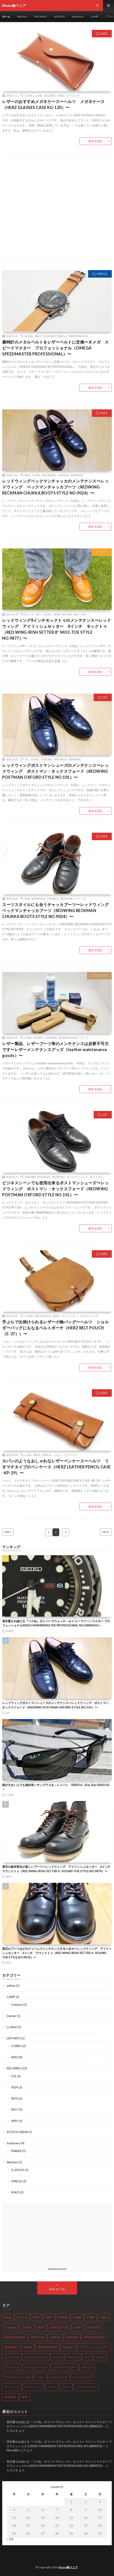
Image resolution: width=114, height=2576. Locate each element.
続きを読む (95, 141)
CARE (28, 1037)
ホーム (6, 16)
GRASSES (50, 95)
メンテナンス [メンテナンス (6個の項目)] (81, 2377)
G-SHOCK (17, 2170)
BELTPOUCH (43, 1316)
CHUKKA (63, 475)
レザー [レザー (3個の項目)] (66, 2387)
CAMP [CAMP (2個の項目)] (77, 2317)
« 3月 (10, 2539)
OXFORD (46, 759)
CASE (38, 95)
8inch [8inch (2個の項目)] (8, 2317)
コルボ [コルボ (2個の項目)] (100, 2357)
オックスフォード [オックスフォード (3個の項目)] (36, 2357)
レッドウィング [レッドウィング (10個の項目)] (86, 2387)
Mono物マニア (68, 2567)
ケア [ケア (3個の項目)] (87, 2357)
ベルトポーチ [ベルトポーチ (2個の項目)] (59, 2377)
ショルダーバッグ (87, 1316)
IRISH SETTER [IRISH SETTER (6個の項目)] (59, 2327)
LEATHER (59, 16)
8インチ (29, 614)
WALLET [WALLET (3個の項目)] (68, 2347)
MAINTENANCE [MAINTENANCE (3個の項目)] (15, 2337)
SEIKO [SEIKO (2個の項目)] (28, 2347)
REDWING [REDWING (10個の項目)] (11, 2347)
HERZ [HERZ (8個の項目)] (41, 2327)
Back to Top (57, 2289)
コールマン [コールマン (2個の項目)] (12, 2367)
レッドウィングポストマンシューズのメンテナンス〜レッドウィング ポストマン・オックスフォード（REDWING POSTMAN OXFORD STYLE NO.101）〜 (55, 771)
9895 (14, 2121)
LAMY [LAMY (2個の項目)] (78, 2327)
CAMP (94, 16)
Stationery (78, 16)
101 (104, 697)
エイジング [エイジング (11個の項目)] (12, 2357)
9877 (103, 552)
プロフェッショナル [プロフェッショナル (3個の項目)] (18, 2377)
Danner (11, 2016)
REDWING (77, 475)
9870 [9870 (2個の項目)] (36, 2317)
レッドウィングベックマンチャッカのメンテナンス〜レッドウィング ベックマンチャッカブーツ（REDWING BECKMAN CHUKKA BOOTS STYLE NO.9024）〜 (55, 487)
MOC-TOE (80, 614)
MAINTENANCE (68, 1037)
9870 (8, 1876)
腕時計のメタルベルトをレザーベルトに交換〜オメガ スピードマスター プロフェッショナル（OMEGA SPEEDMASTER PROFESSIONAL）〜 (55, 348)
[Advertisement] (57, 207)
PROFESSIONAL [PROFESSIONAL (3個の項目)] (94, 2337)
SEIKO (10, 1631)
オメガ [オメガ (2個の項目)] (57, 2357)
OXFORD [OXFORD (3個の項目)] (72, 2337)
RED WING (40, 16)
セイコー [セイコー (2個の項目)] (87, 2367)
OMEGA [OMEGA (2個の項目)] (55, 2337)
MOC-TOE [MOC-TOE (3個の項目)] (37, 2337)
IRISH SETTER (63, 614)
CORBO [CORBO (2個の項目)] (27, 2327)
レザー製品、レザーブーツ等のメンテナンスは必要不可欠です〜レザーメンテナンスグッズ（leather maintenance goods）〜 (55, 1049)
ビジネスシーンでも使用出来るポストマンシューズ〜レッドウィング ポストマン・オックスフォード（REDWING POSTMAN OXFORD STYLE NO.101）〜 (55, 1188)
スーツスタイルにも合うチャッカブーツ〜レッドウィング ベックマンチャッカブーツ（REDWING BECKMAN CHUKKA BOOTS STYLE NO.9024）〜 (57, 910)
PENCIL (47, 1455)
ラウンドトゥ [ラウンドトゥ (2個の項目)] (33, 2387)
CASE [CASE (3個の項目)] (103, 2317)
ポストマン (96, 1176)
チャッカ (80, 898)
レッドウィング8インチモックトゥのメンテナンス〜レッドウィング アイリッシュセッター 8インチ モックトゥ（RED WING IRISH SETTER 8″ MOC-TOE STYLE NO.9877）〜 (56, 629)
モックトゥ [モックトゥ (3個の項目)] (12, 2387)
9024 (103, 413)
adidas (11, 1985)
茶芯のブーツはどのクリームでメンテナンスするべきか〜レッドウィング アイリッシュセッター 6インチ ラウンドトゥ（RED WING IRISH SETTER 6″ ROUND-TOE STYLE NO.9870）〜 (57, 1953)
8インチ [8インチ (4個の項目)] (22, 2317)
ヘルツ (58, 1455)
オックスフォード (77, 1176)
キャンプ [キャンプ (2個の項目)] (73, 2357)
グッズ (84, 1037)
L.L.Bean (12, 2027)
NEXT (105, 1532)
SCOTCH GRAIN (17, 2132)
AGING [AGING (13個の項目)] (63, 2317)
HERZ (103, 33)
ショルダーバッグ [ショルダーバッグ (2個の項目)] (36, 2367)
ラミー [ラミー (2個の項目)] (51, 2387)
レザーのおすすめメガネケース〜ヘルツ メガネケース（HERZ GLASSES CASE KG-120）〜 (53, 104)
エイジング (73, 95)
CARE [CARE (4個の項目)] (90, 2317)
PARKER (16, 2151)
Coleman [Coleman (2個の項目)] (10, 2327)
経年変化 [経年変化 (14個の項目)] (10, 2397)
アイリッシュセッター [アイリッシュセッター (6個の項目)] (93, 2347)
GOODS (38, 1037)
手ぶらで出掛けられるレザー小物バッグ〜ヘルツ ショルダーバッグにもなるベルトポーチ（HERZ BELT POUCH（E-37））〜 (55, 1327)
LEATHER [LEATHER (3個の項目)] (93, 2327)
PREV (8, 1532)
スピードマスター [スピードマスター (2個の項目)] (64, 2367)
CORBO (16, 2046)
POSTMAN (60, 759)
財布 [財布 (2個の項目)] (24, 2397)
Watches (22, 16)
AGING (29, 95)
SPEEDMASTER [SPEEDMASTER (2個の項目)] (47, 2347)
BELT (38, 336)
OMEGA (102, 274)
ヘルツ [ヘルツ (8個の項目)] (40, 2377)
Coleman (17, 2004)
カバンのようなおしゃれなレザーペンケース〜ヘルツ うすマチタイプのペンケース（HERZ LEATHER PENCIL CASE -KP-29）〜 (56, 1466)
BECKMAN (49, 475)
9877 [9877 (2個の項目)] (49, 2317)
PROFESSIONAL (78, 336)
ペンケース (70, 1455)
